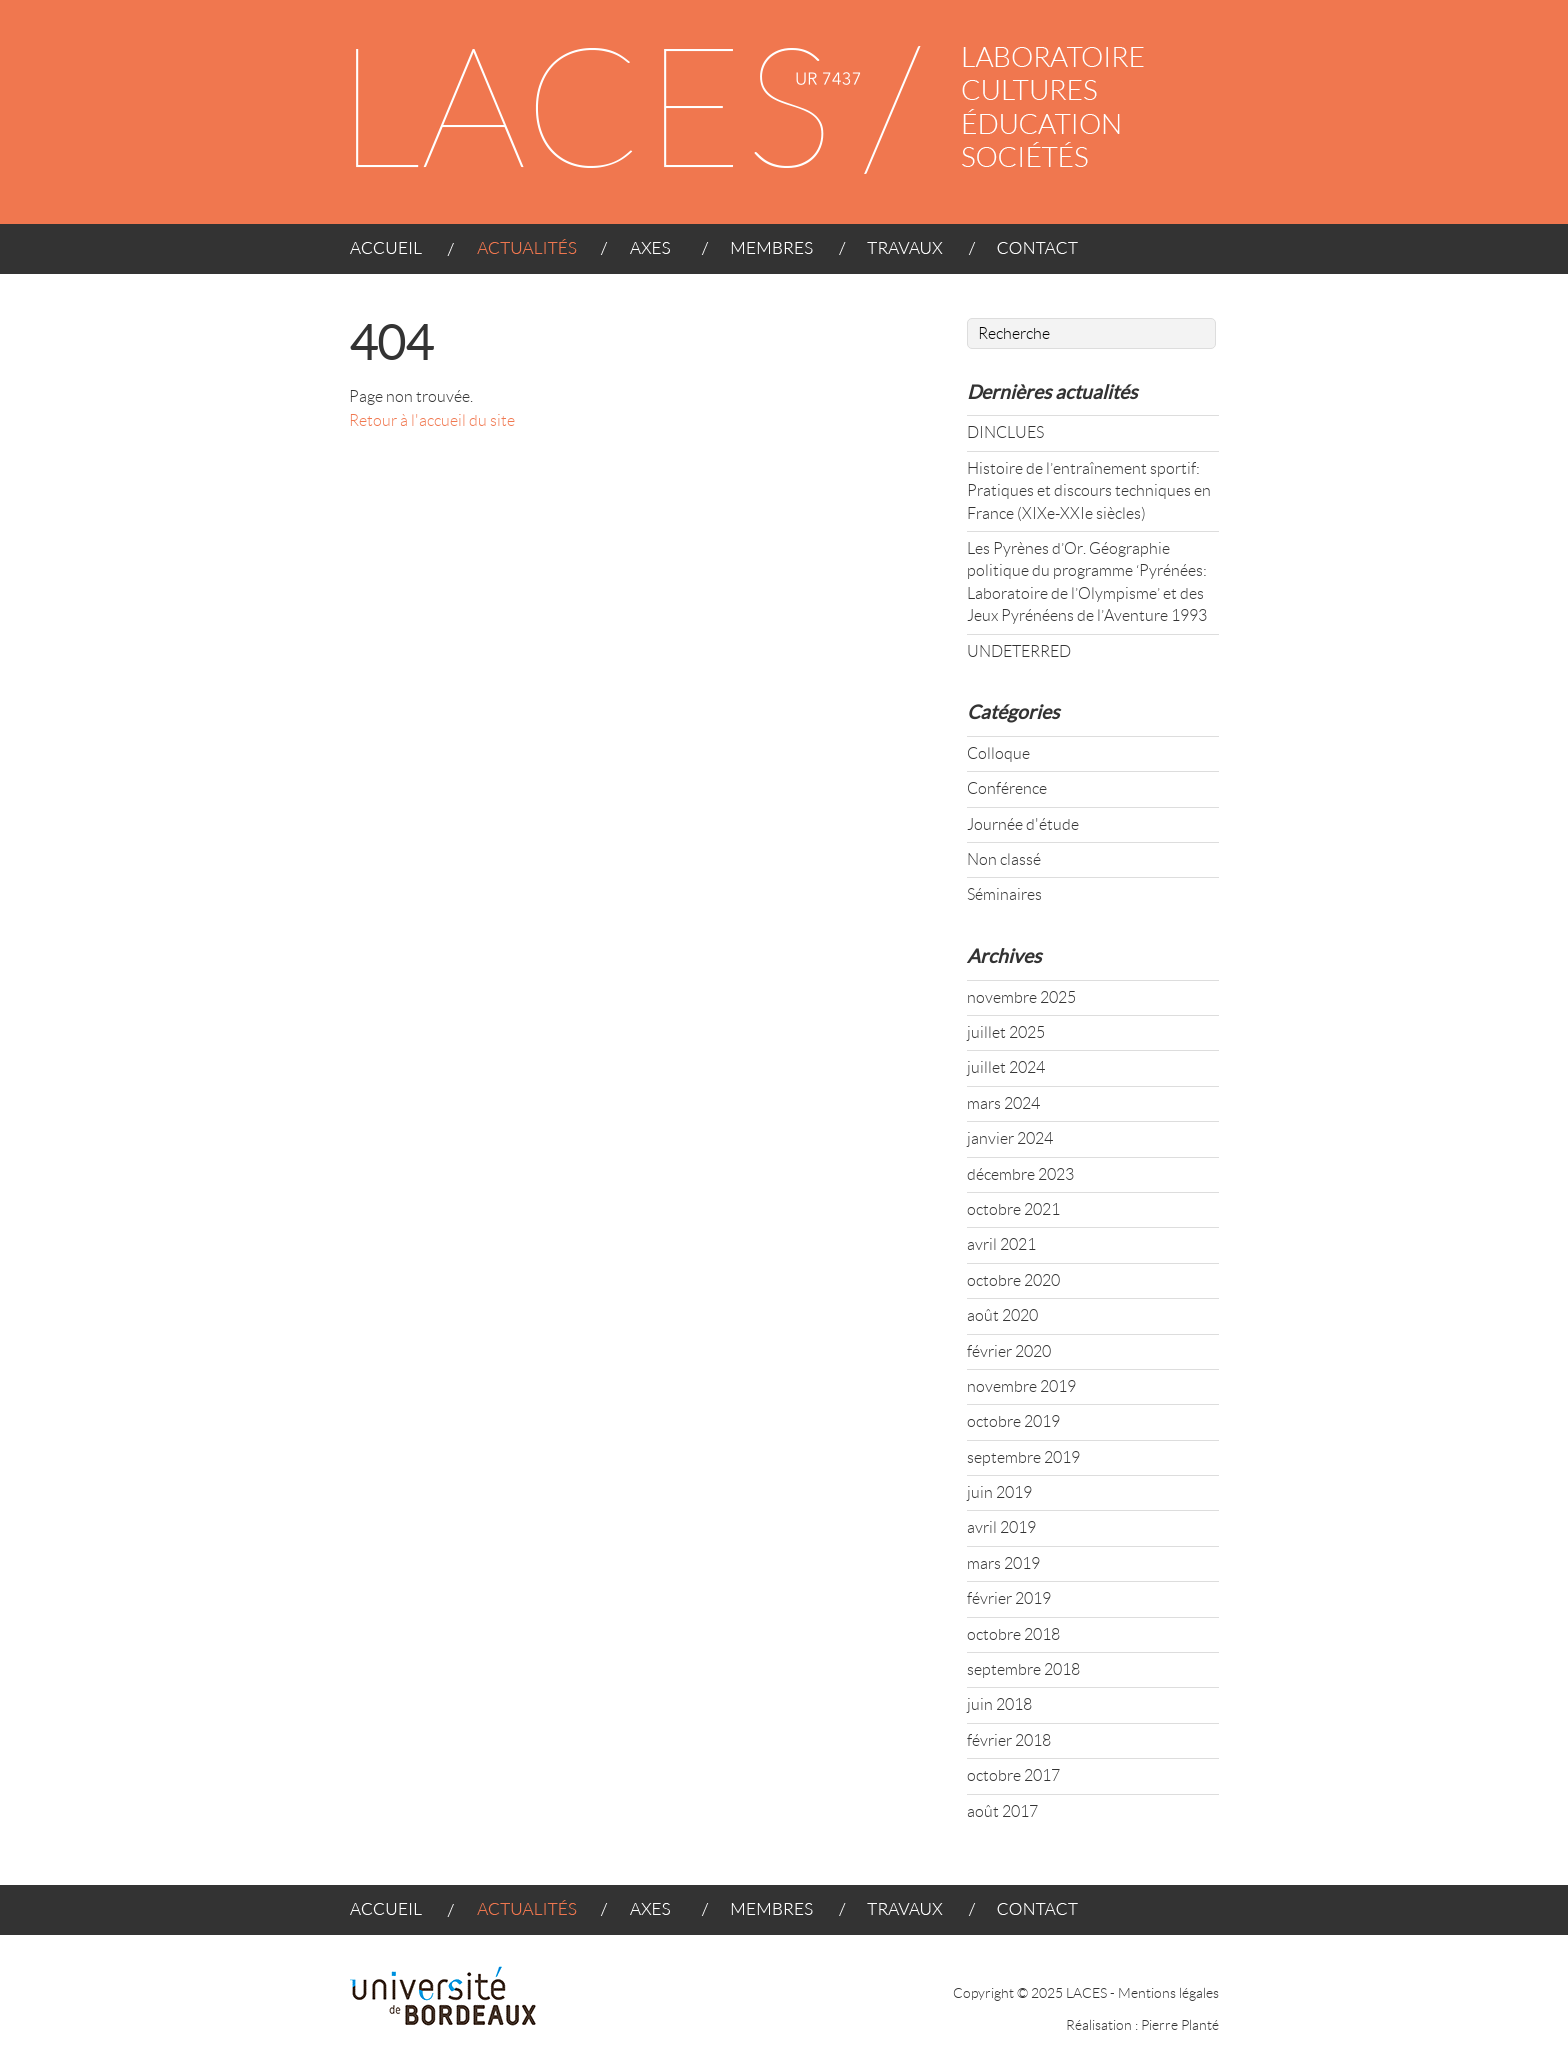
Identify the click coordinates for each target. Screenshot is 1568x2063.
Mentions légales (1168, 1993)
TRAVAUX (897, 255)
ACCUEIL (395, 255)
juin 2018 (999, 1704)
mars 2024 (1003, 1103)
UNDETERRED (1019, 651)
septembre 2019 (1023, 1457)
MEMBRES (763, 255)
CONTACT (1029, 255)
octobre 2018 (1013, 1634)
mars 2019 (1003, 1563)
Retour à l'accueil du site (432, 420)
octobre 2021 (1013, 1209)
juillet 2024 (1006, 1067)
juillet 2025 (1006, 1032)
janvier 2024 (1010, 1138)
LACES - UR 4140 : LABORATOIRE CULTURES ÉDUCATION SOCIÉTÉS (762, 111)
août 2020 (1002, 1315)
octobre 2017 (1013, 1775)
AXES (646, 255)
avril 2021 (1001, 1244)
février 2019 (1009, 1598)
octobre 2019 (1013, 1421)
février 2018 (1009, 1740)
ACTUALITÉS (520, 255)
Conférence (1007, 788)
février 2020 (1009, 1351)
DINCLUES (1005, 432)
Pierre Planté (1180, 2025)
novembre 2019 (1021, 1386)
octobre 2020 (1013, 1280)
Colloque (998, 753)
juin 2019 (999, 1492)
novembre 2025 (1021, 997)
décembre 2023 (1020, 1174)
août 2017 (1002, 1811)
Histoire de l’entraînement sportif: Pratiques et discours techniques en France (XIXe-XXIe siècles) (1089, 491)
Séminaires (1004, 894)
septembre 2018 (1023, 1669)
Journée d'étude (1023, 824)
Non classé (1004, 859)
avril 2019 (1001, 1527)
